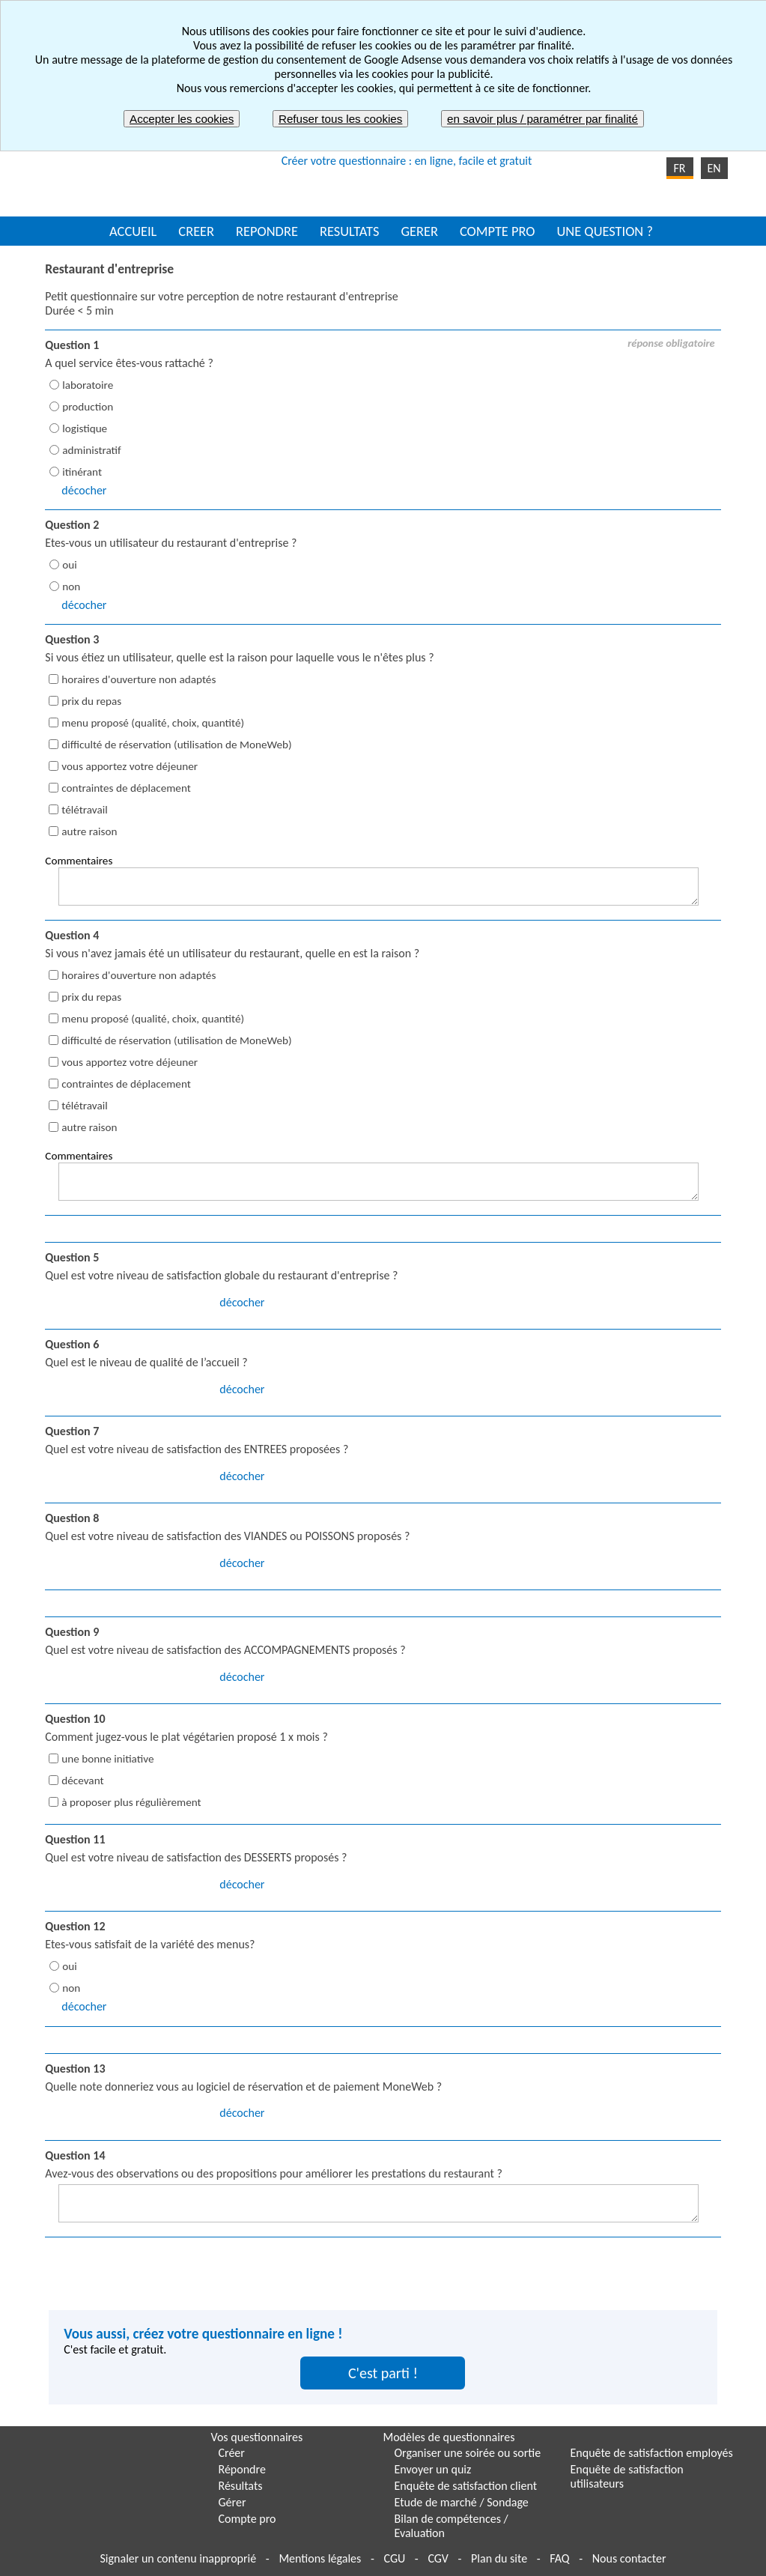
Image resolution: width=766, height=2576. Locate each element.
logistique (84, 428)
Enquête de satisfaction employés (652, 2453)
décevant (82, 1780)
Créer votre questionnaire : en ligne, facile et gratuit (407, 161)
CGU (394, 2558)
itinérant (82, 472)
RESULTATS (349, 231)
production (87, 406)
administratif (91, 450)
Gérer (232, 2502)
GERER (419, 231)
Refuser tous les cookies (340, 118)
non (71, 586)
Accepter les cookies (182, 118)
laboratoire (87, 385)
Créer (232, 2453)
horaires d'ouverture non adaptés (138, 679)
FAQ (559, 2558)
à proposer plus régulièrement (131, 1802)
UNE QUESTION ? (604, 231)
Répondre (242, 2469)
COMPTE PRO (497, 231)
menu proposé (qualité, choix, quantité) (152, 723)
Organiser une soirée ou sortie (468, 2453)
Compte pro (247, 2519)
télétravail (84, 809)
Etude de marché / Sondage (462, 2502)
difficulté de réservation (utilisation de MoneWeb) (176, 744)
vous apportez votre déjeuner (129, 766)
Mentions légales (320, 2558)
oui (69, 565)
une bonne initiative (107, 1759)
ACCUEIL (132, 231)
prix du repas (91, 701)
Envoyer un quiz (433, 2469)
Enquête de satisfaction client (466, 2486)
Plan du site (499, 2558)
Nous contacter (629, 2558)
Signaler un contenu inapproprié (178, 2558)
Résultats (241, 2486)
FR (679, 168)
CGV (438, 2558)
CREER (196, 231)
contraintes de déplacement (126, 788)
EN (713, 168)
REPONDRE (267, 231)
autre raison (89, 831)
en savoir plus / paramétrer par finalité (542, 118)
